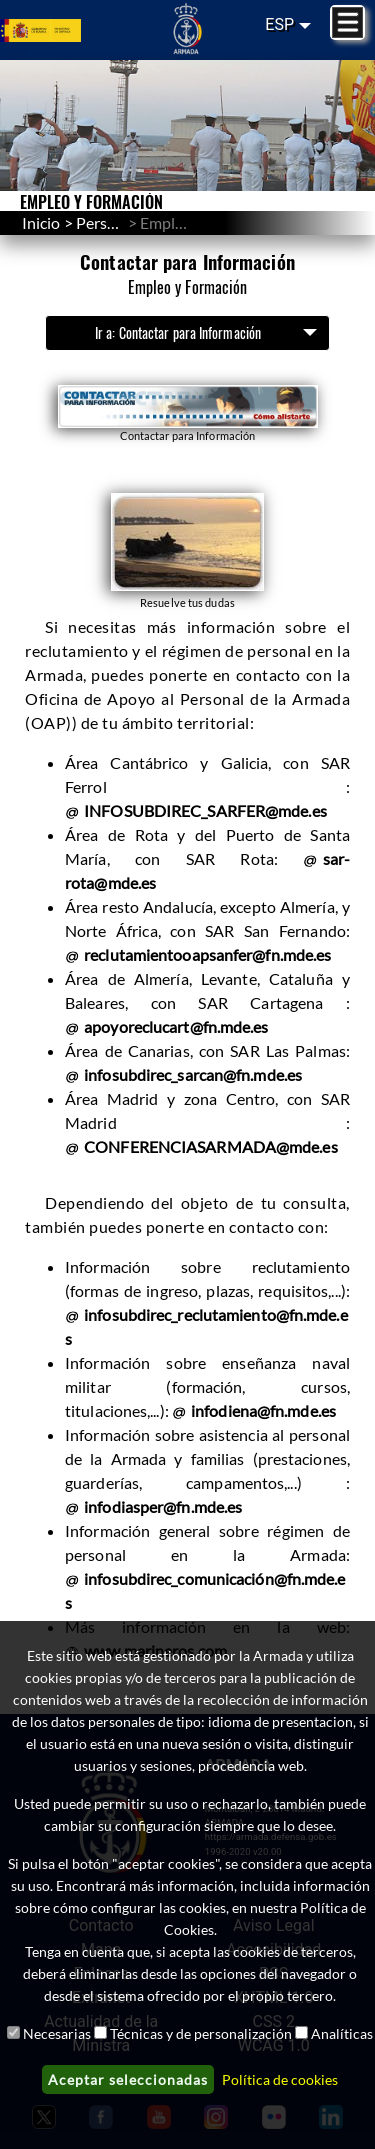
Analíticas (342, 2033)
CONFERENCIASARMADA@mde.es (211, 1146)
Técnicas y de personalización (201, 2033)
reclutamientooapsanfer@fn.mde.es (207, 954)
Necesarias (57, 2033)
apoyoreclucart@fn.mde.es (176, 1026)
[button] (188, 415)
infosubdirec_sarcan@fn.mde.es (193, 1074)
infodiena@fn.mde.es (263, 1410)
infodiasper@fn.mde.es (163, 1506)
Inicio (41, 222)
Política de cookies (280, 2079)
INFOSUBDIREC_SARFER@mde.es (205, 810)
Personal (106, 222)
